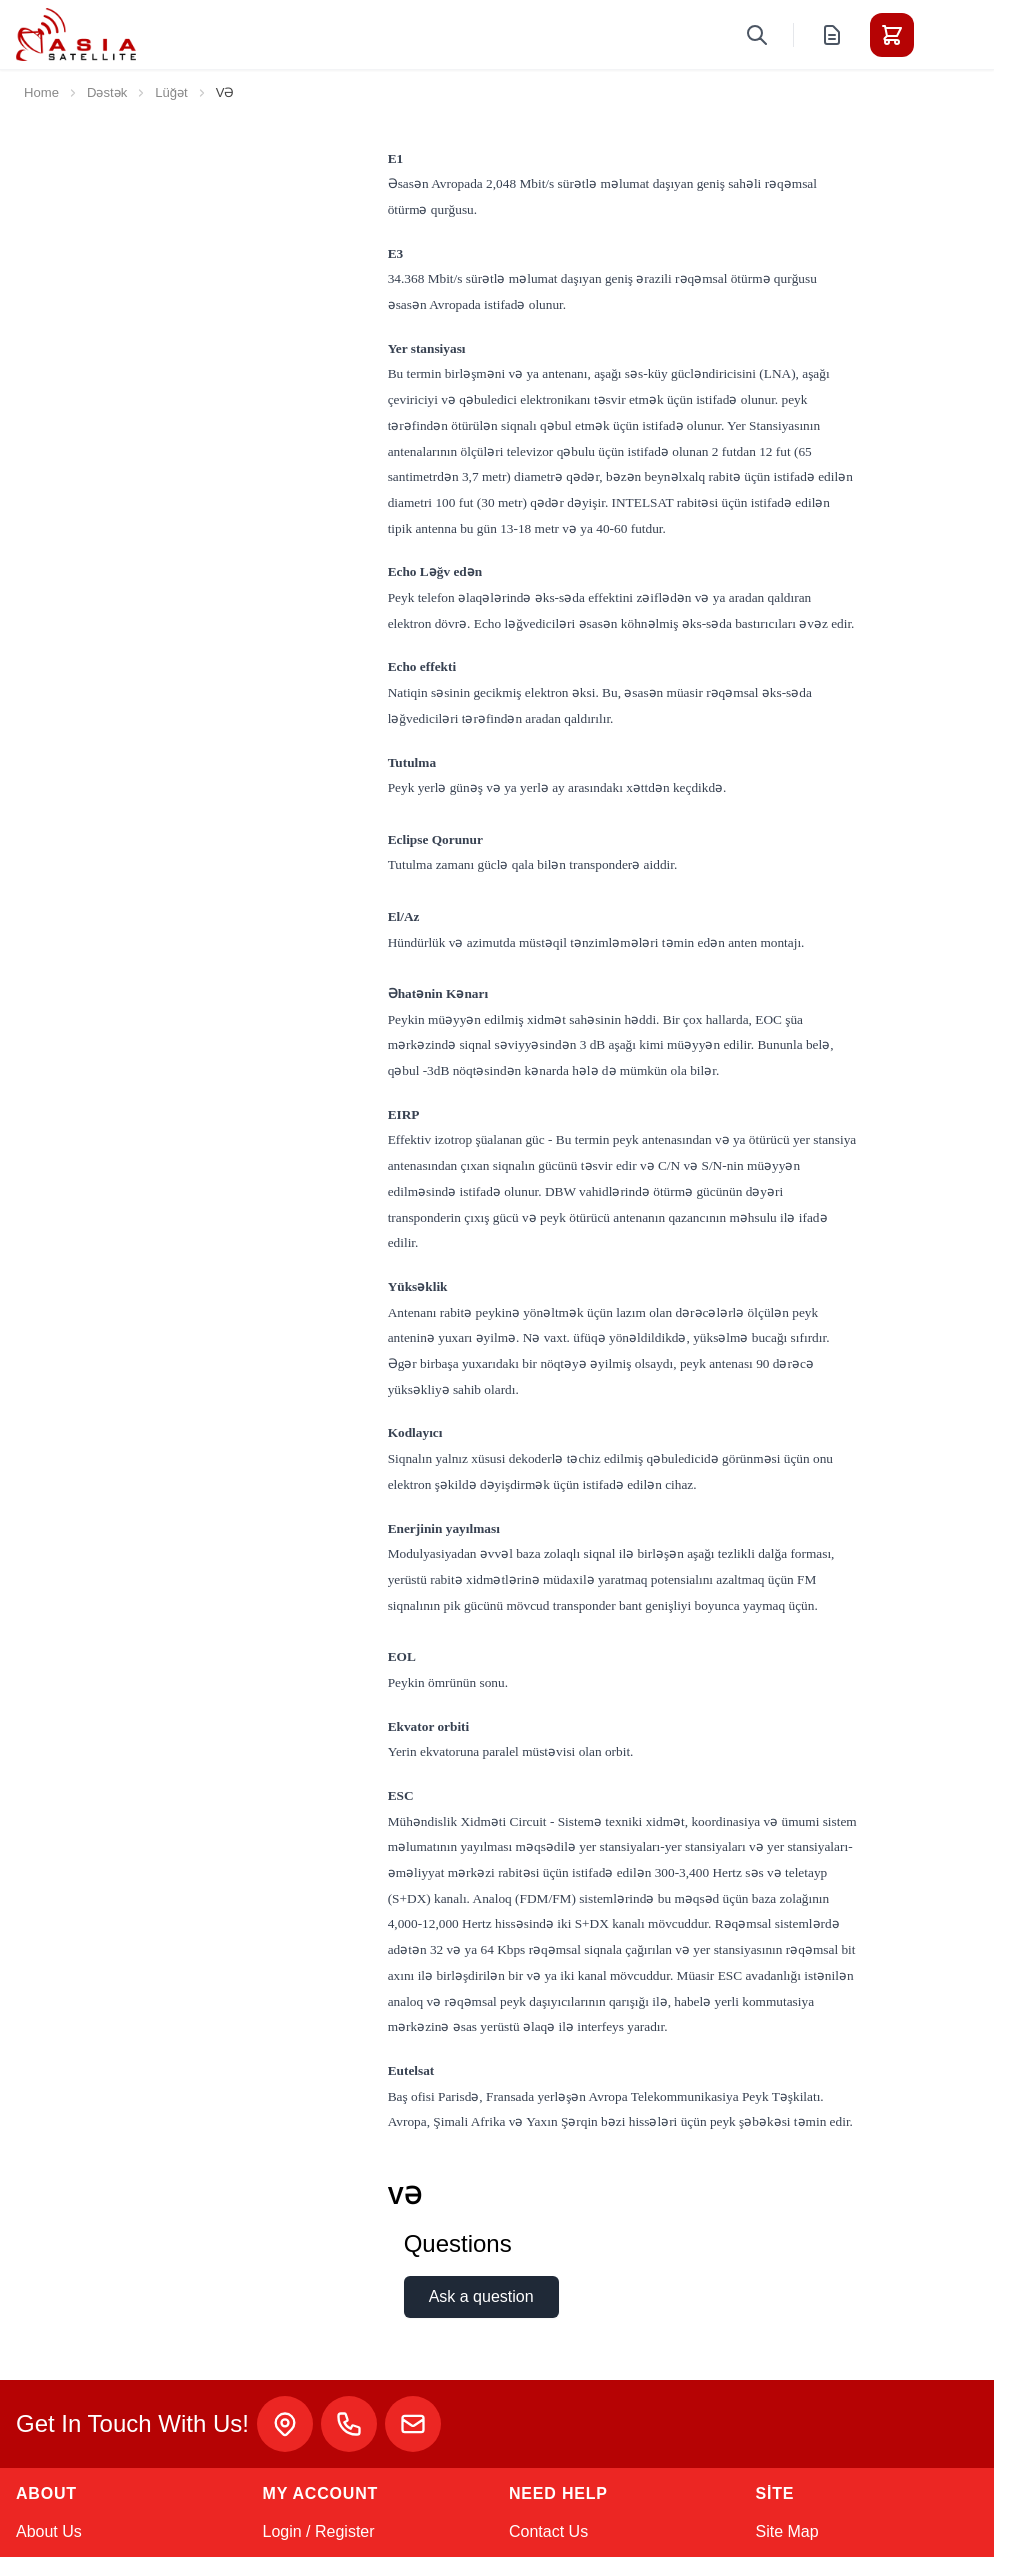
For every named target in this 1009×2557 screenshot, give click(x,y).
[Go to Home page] (76, 34)
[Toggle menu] (948, 35)
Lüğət (171, 92)
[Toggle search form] (757, 35)
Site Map (787, 2531)
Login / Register (319, 2531)
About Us (49, 2531)
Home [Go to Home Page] (41, 92)
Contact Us (548, 2531)
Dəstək (107, 92)
